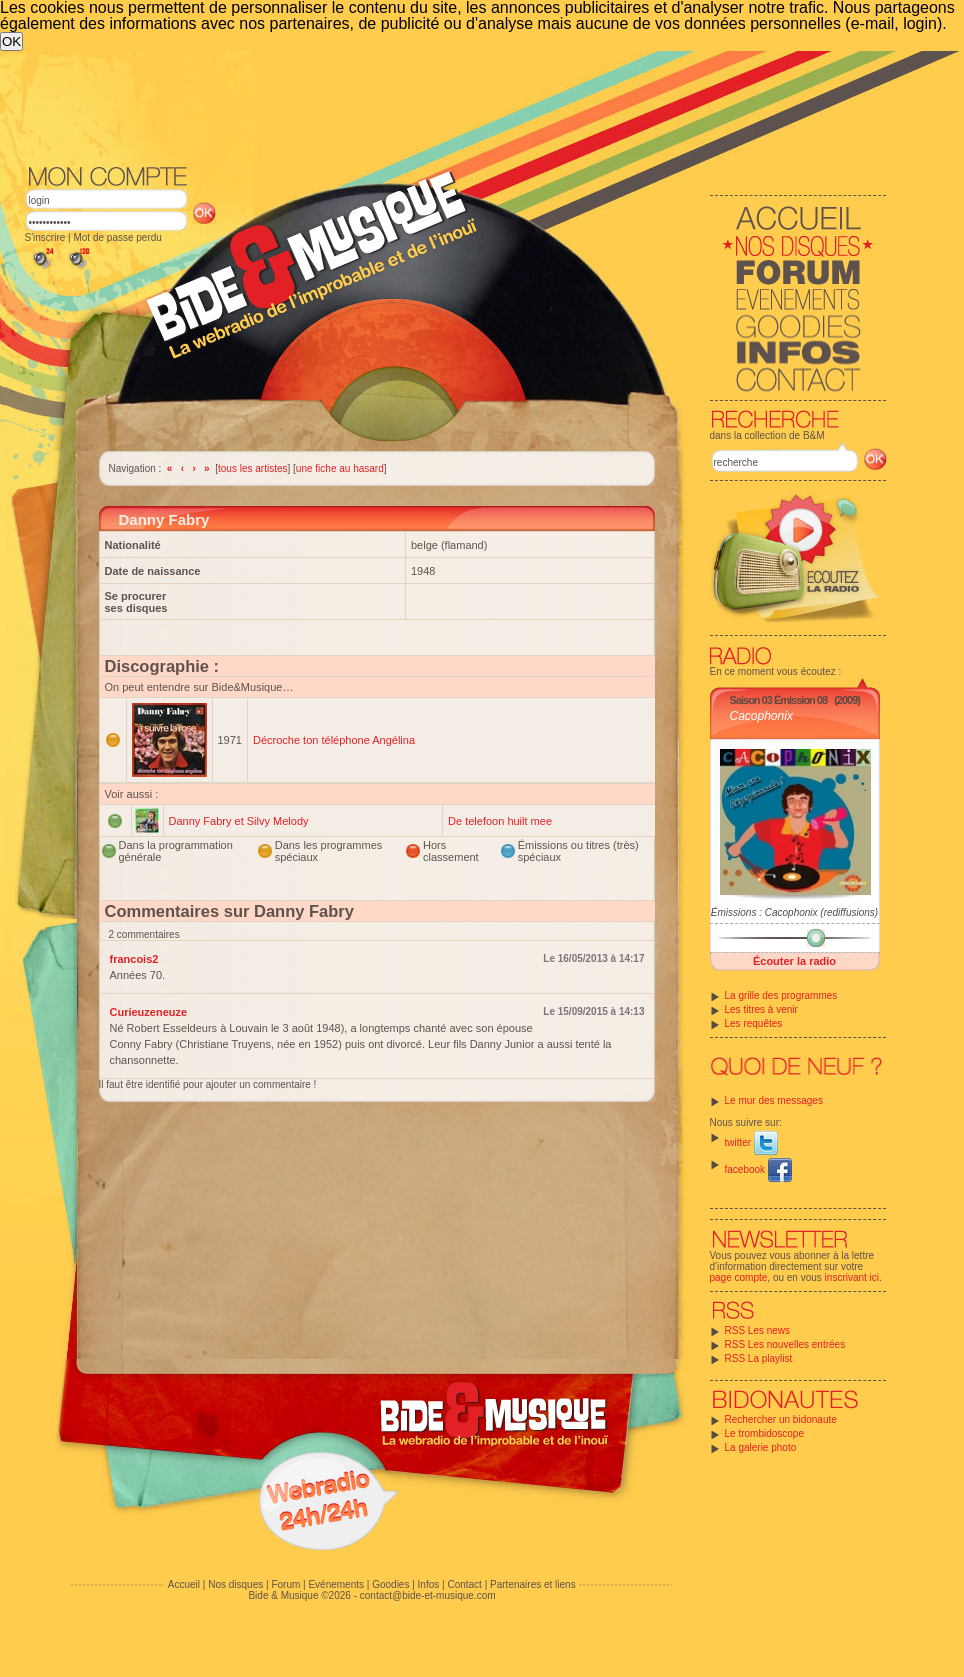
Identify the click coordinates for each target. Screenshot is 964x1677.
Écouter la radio (794, 961)
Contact (464, 1584)
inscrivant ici (852, 1277)
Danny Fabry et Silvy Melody (239, 821)
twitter (751, 1142)
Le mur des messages (774, 1100)
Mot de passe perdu (117, 237)
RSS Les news (758, 1330)
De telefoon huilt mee (500, 821)
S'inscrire (45, 237)
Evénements (336, 1584)
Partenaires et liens (533, 1584)
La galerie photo (761, 1447)
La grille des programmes (781, 995)
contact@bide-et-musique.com (428, 1595)
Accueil (184, 1584)
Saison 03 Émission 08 (779, 700)
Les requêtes (754, 1023)
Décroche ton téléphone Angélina (334, 740)
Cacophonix (761, 716)
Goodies (390, 1584)
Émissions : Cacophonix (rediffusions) (794, 912)
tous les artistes (252, 468)
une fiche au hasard (340, 468)
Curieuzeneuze (149, 1012)
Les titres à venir (761, 1009)
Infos (429, 1584)
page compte (739, 1277)
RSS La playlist (759, 1358)
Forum (285, 1584)
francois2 (134, 959)
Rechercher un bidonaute (781, 1419)
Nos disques (235, 1584)
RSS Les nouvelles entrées (785, 1344)
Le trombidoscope (765, 1433)
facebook (758, 1169)
